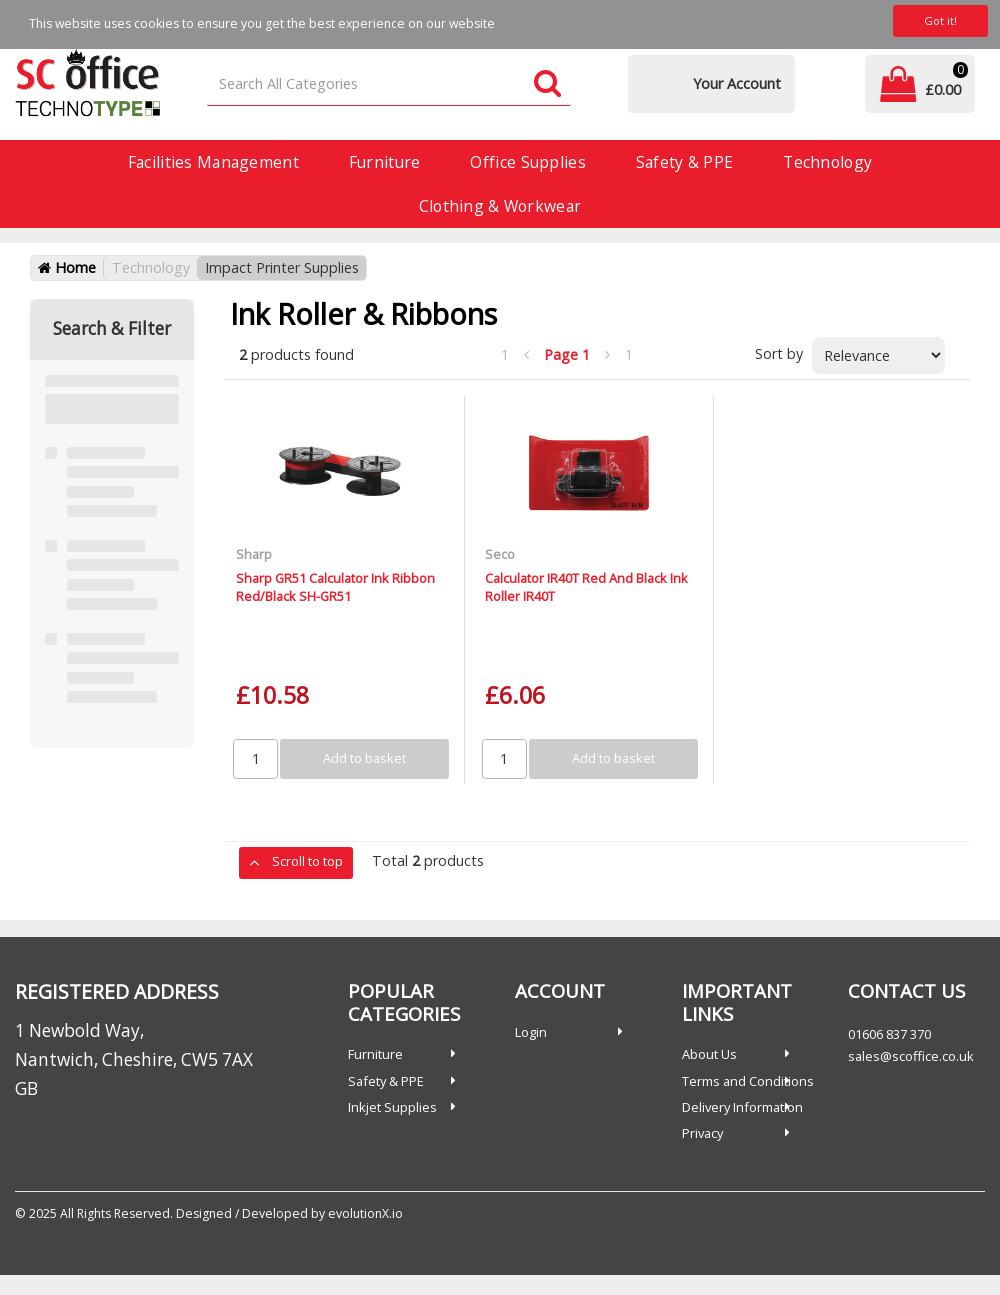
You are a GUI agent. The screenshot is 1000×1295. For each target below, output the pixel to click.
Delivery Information (742, 1107)
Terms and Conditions (748, 1081)
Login (531, 1032)
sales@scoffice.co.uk (911, 1056)
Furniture (385, 162)
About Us (709, 1054)
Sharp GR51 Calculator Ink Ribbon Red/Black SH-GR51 (335, 586)
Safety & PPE (684, 162)
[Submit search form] (547, 84)
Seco (500, 554)
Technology (827, 162)
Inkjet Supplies (392, 1107)
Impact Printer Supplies (282, 267)
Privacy (702, 1133)
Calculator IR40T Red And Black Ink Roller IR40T (586, 586)
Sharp (254, 554)
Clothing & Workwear (500, 206)
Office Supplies (527, 162)
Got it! (940, 20)
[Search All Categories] (389, 84)
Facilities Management (213, 162)
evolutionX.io (365, 1213)
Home (67, 267)
